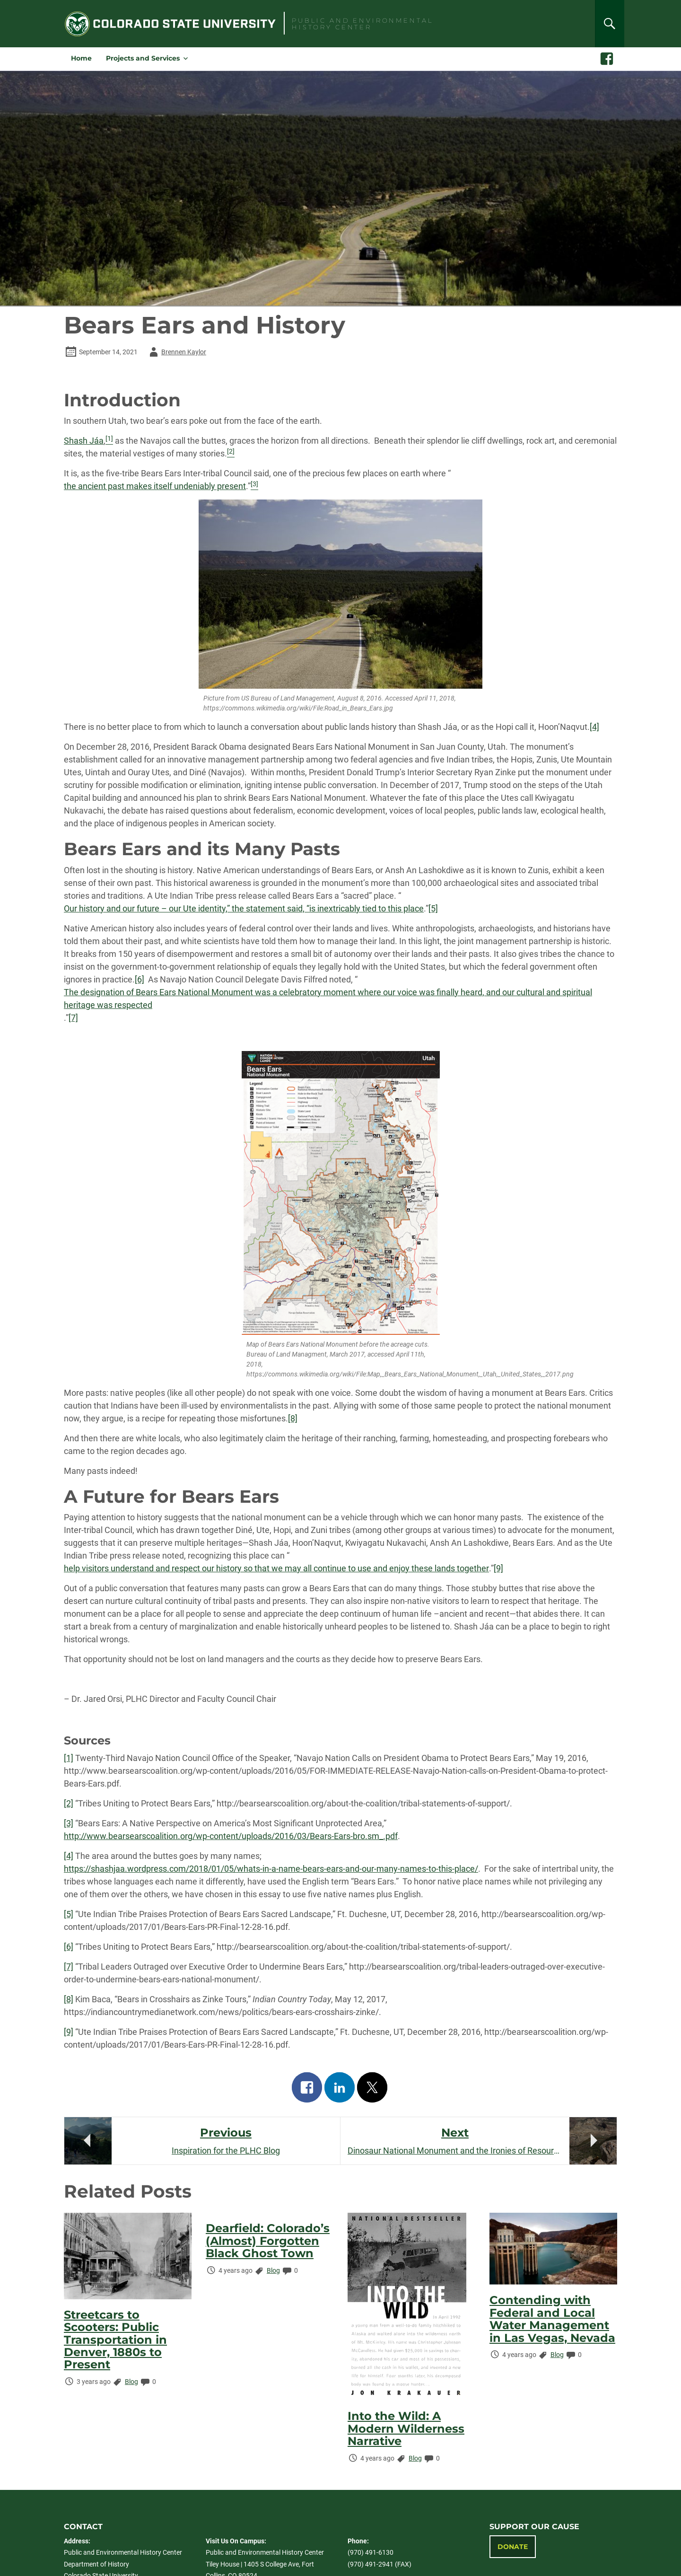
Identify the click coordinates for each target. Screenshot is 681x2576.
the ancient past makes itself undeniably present (155, 486)
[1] (68, 1758)
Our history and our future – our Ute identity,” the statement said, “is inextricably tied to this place (244, 908)
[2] (68, 1803)
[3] (68, 1823)
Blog (131, 2381)
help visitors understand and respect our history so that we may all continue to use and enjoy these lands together (276, 1568)
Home (81, 58)
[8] (292, 1418)
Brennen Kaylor (176, 351)
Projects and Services (143, 58)
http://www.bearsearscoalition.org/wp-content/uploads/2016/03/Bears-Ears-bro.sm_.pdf (231, 1836)
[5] (433, 908)
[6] (139, 979)
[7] (73, 1018)
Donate (513, 2546)
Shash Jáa (84, 441)
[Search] (609, 23)
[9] (498, 1568)
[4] (594, 727)
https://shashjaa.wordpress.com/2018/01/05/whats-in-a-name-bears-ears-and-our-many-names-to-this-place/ (271, 1869)
